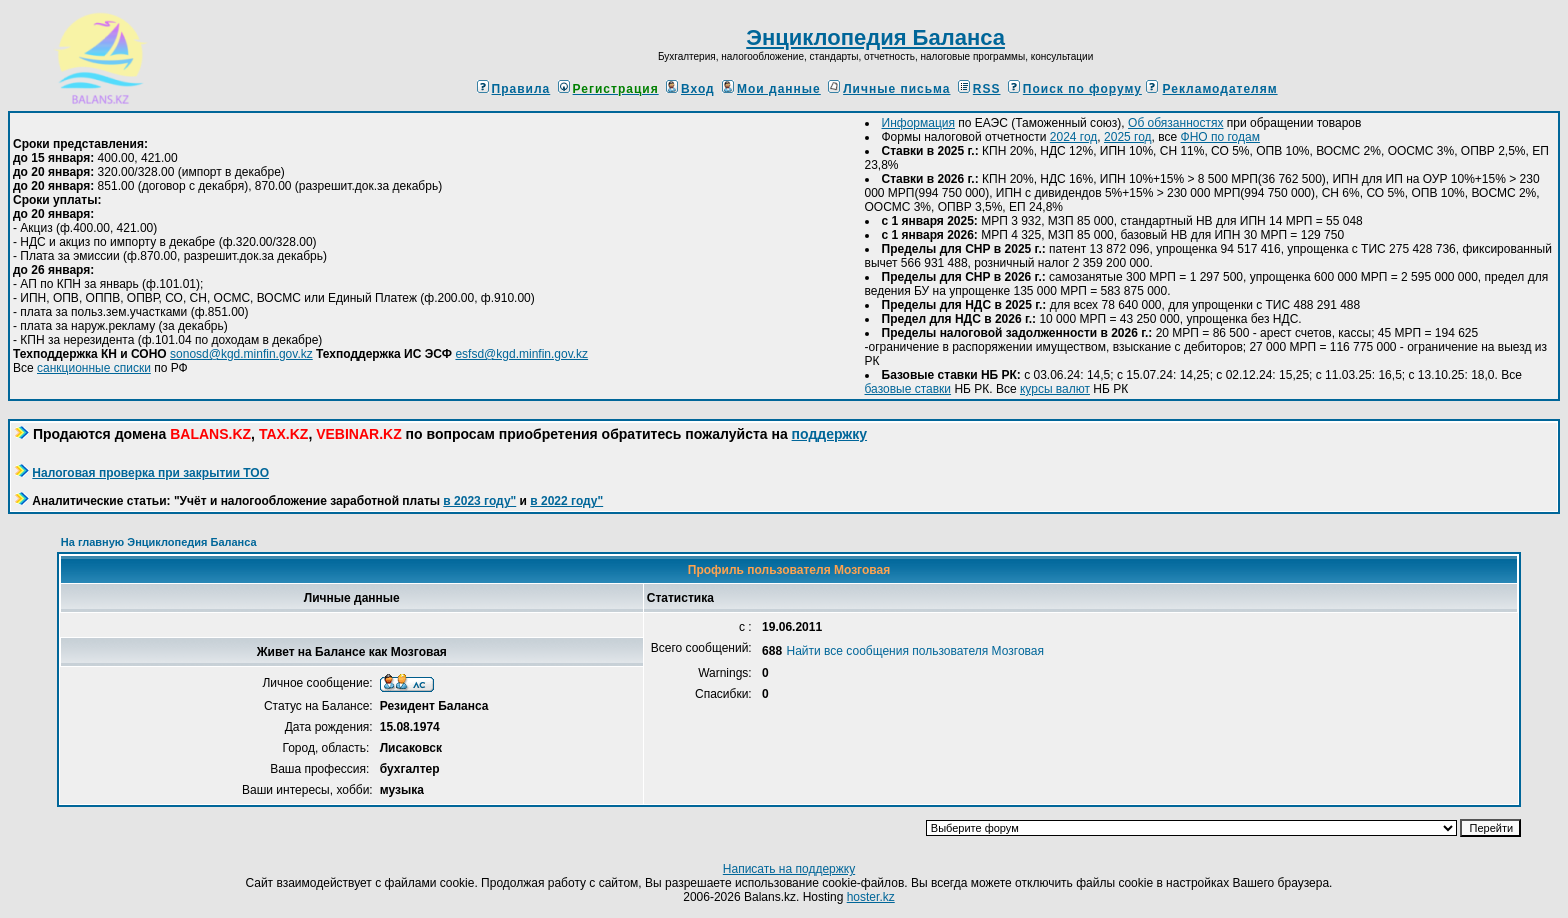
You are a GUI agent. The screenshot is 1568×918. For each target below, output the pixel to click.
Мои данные (771, 89)
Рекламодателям (1220, 89)
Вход (690, 89)
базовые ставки (908, 389)
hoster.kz (871, 897)
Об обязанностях (1175, 123)
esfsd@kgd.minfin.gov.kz (521, 354)
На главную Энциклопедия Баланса (159, 542)
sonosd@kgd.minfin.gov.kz (241, 354)
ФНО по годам (1220, 137)
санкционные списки (94, 368)
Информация (918, 123)
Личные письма (889, 89)
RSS (979, 89)
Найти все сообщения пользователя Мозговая (915, 651)
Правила (514, 89)
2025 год (1128, 137)
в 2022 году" (566, 501)
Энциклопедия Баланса (875, 37)
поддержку (829, 434)
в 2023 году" (479, 501)
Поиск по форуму (1075, 89)
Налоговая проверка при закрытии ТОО (150, 473)
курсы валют (1055, 389)
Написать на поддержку (789, 869)
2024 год (1074, 137)
